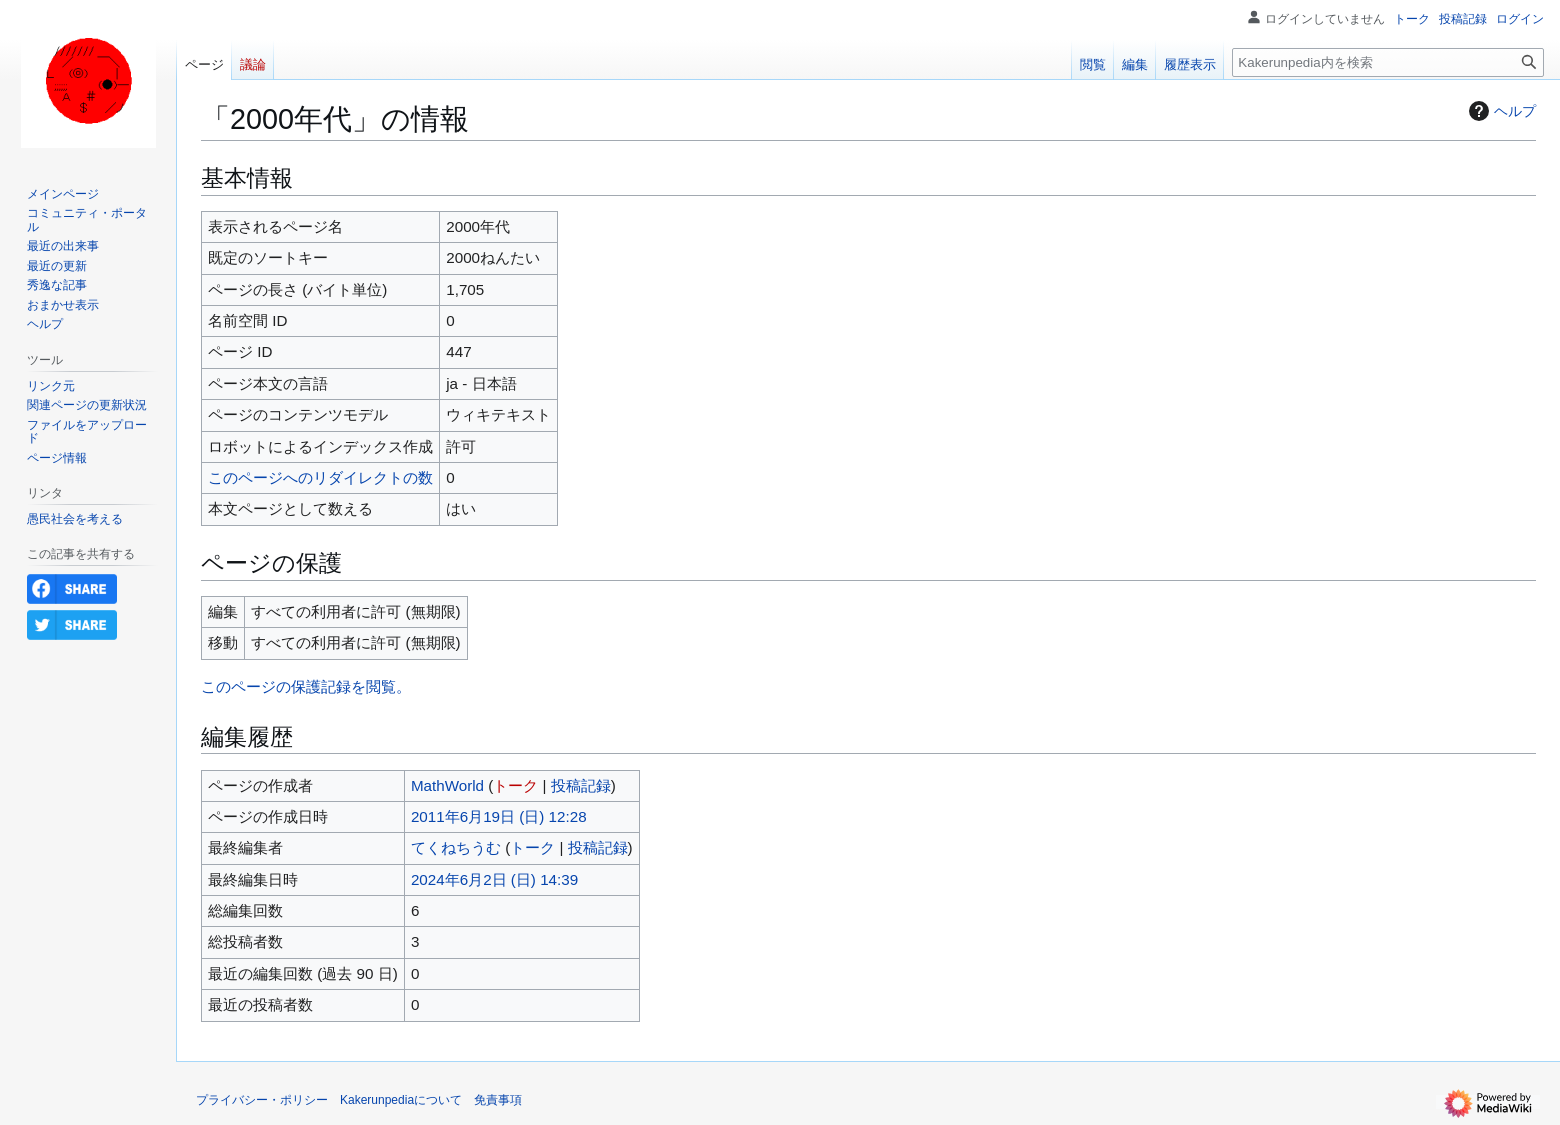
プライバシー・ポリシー (262, 1100)
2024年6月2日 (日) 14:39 (494, 879)
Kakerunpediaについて (401, 1100)
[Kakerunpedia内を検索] (1388, 62)
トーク (515, 785)
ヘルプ (1500, 111)
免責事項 (498, 1100)
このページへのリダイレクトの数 (320, 477)
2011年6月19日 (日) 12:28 (499, 816)
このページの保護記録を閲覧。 (306, 686)
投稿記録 (581, 785)
